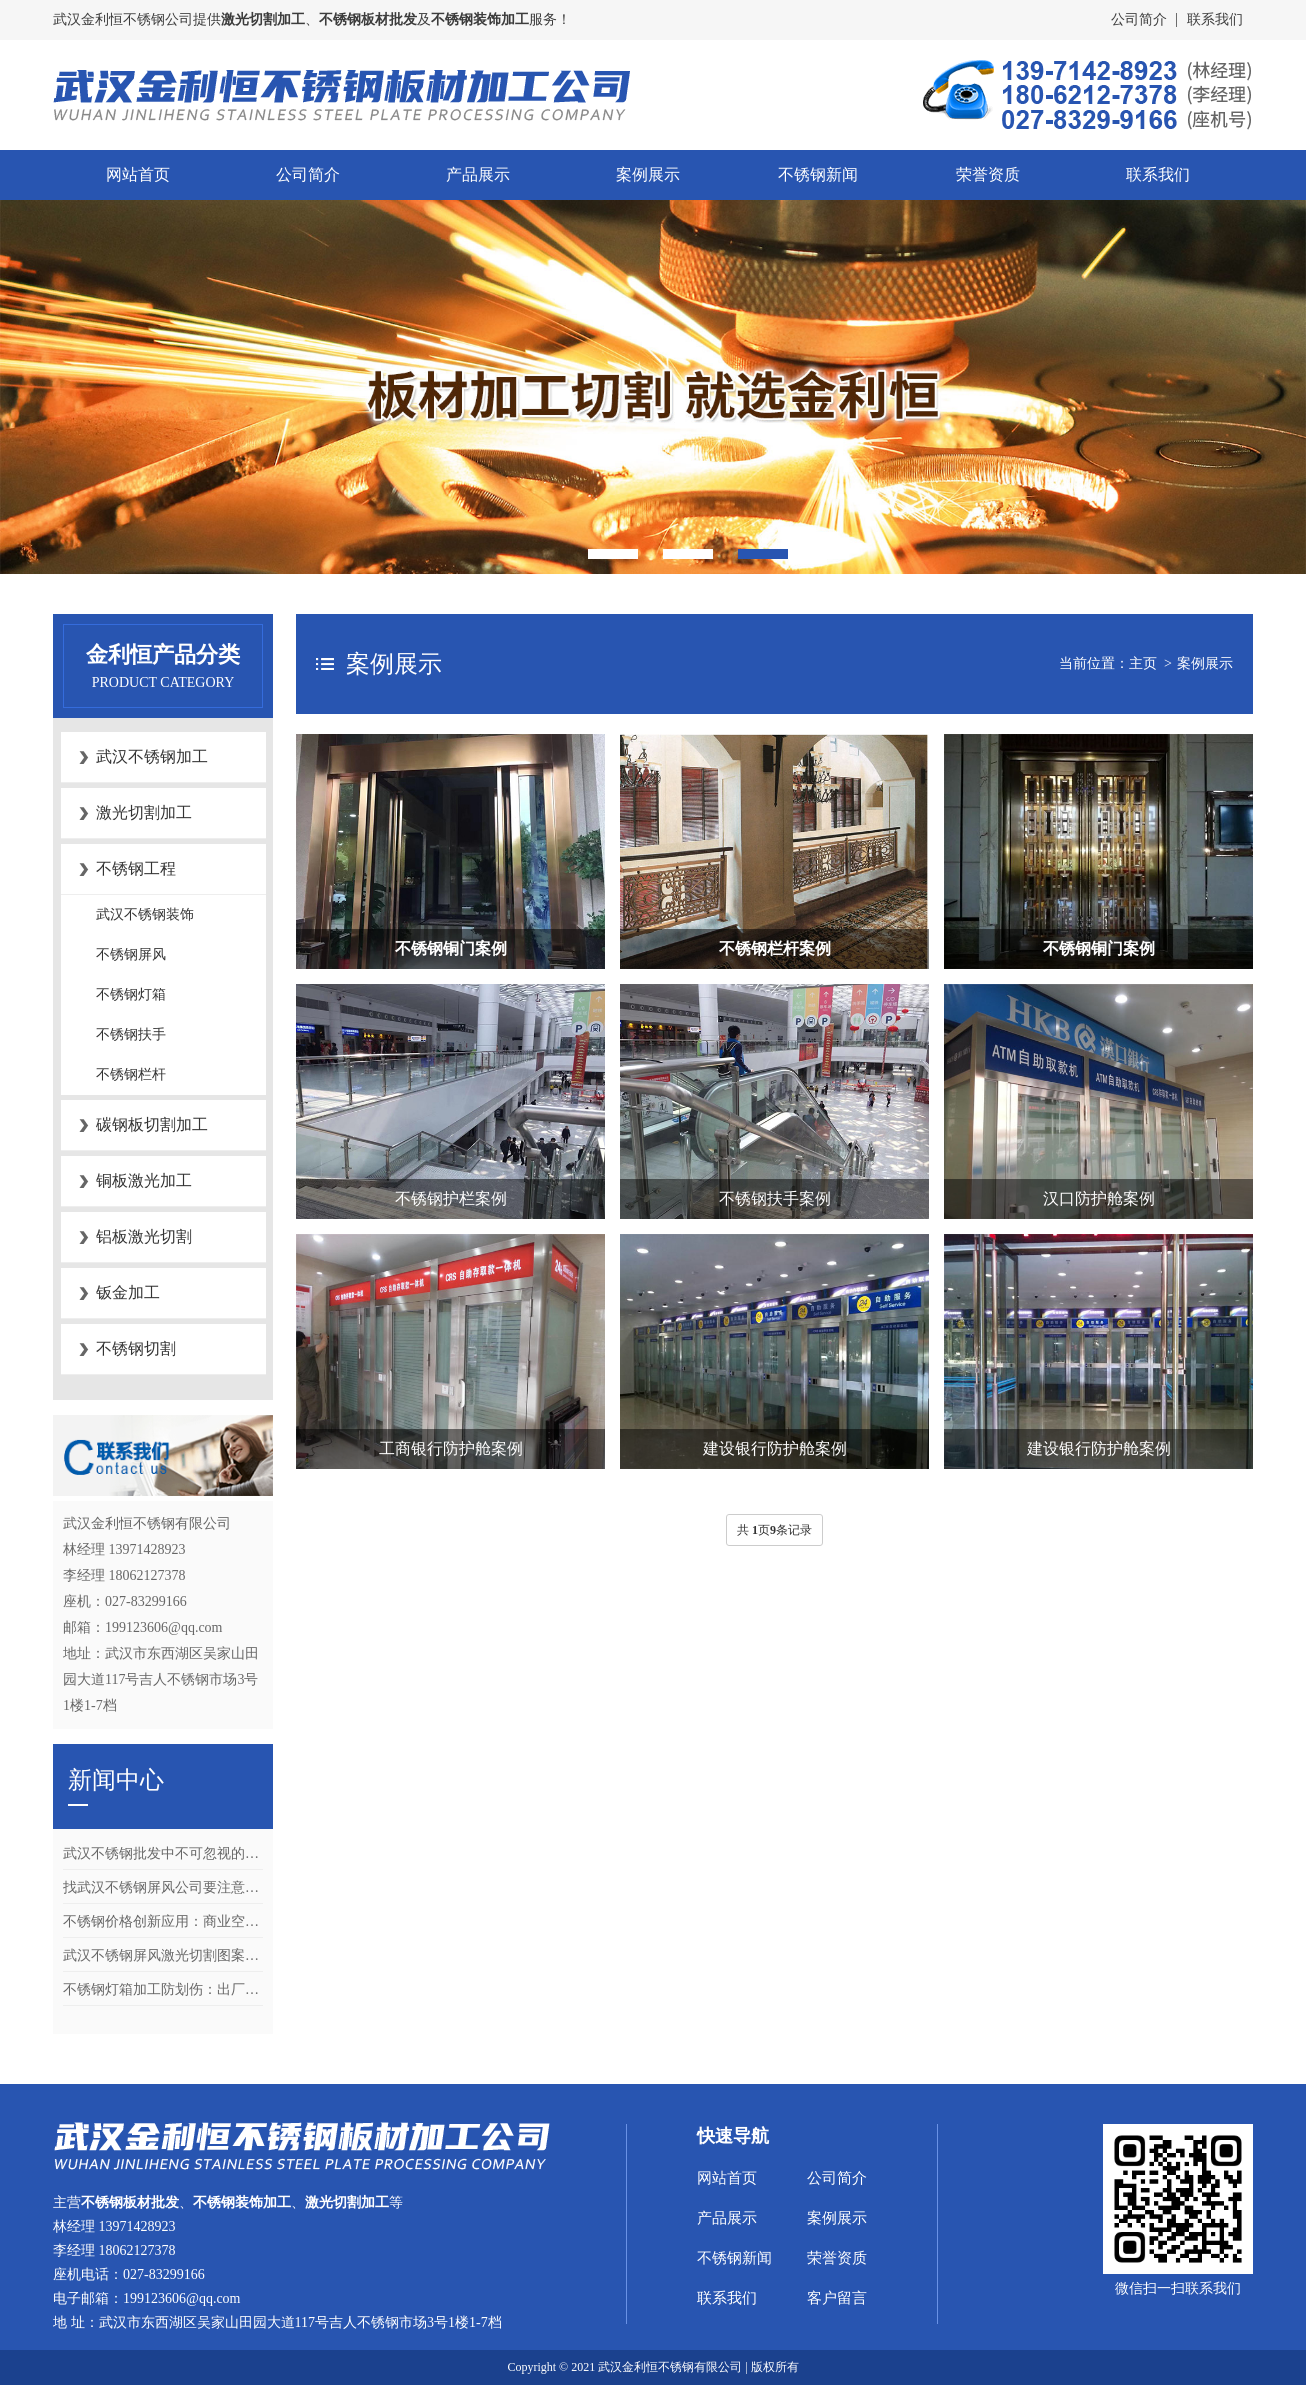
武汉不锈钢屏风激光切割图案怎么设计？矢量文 (163, 1955)
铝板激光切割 (144, 1236)
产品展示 (478, 174)
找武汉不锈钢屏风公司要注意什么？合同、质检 (163, 1887)
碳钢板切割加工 (152, 1124)
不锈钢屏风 (131, 954)
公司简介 (1139, 19)
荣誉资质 (988, 174)
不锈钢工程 (136, 868)
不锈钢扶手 (131, 1034)
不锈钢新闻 (818, 174)
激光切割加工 (144, 812)
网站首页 (138, 174)
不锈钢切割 (136, 1348)
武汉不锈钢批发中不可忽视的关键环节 (163, 1853)
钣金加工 (128, 1292)
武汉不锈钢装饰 (145, 914)
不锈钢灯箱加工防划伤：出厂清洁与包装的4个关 (163, 1989)
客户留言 (837, 2298)
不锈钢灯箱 (131, 994)
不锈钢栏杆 (131, 1074)
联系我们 (1215, 19)
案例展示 (648, 174)
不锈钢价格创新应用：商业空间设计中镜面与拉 (163, 1921)
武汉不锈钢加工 (152, 756)
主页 (1143, 663)
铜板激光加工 (144, 1180)
